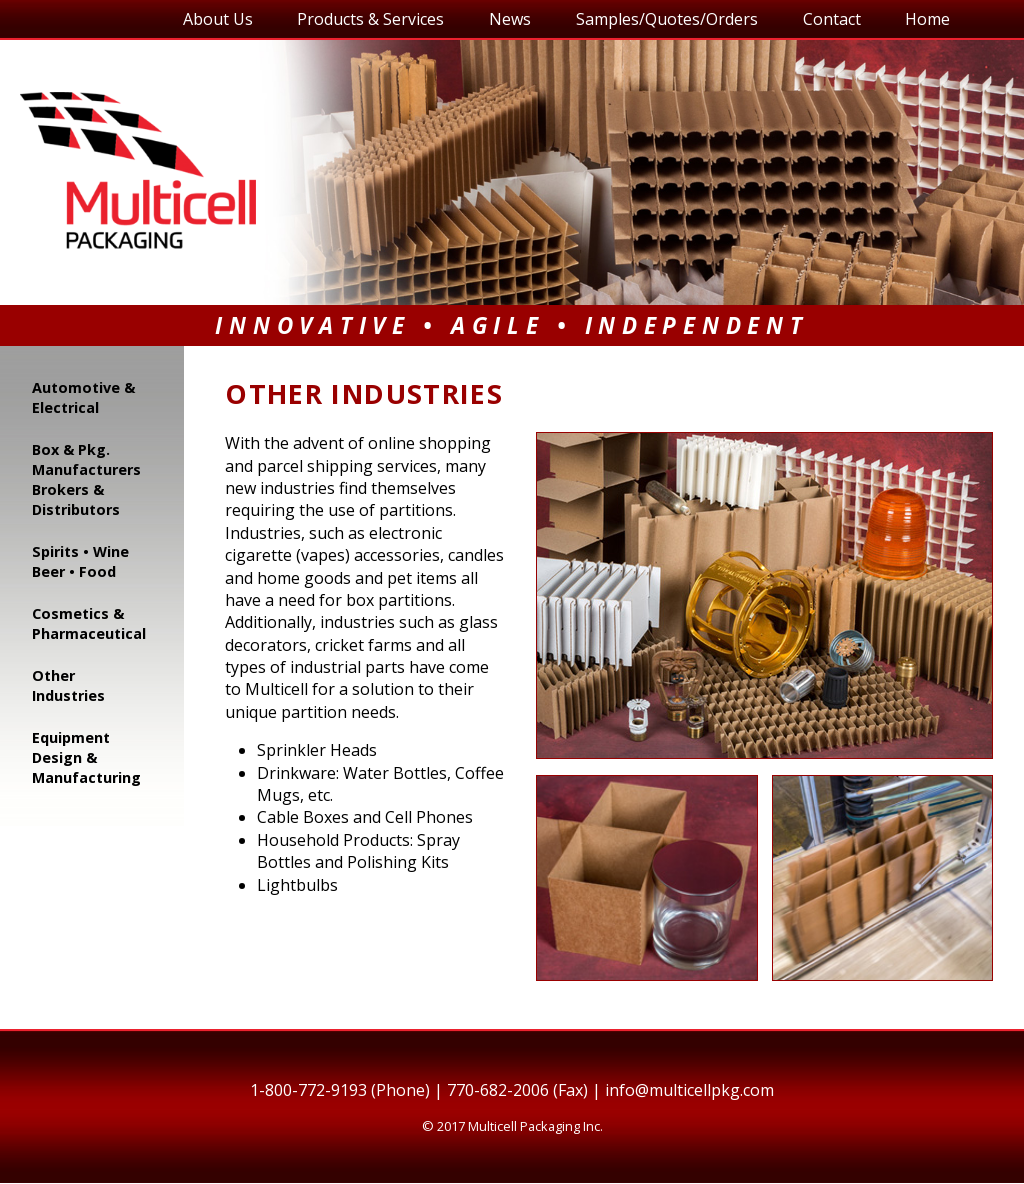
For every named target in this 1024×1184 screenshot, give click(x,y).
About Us (218, 19)
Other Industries (68, 685)
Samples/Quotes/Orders (667, 19)
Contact (832, 19)
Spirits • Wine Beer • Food (80, 561)
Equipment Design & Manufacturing (86, 757)
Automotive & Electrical (83, 397)
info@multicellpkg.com (689, 1090)
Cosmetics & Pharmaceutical (89, 623)
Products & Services (370, 19)
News (510, 19)
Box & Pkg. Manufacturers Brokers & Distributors (86, 479)
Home (927, 19)
